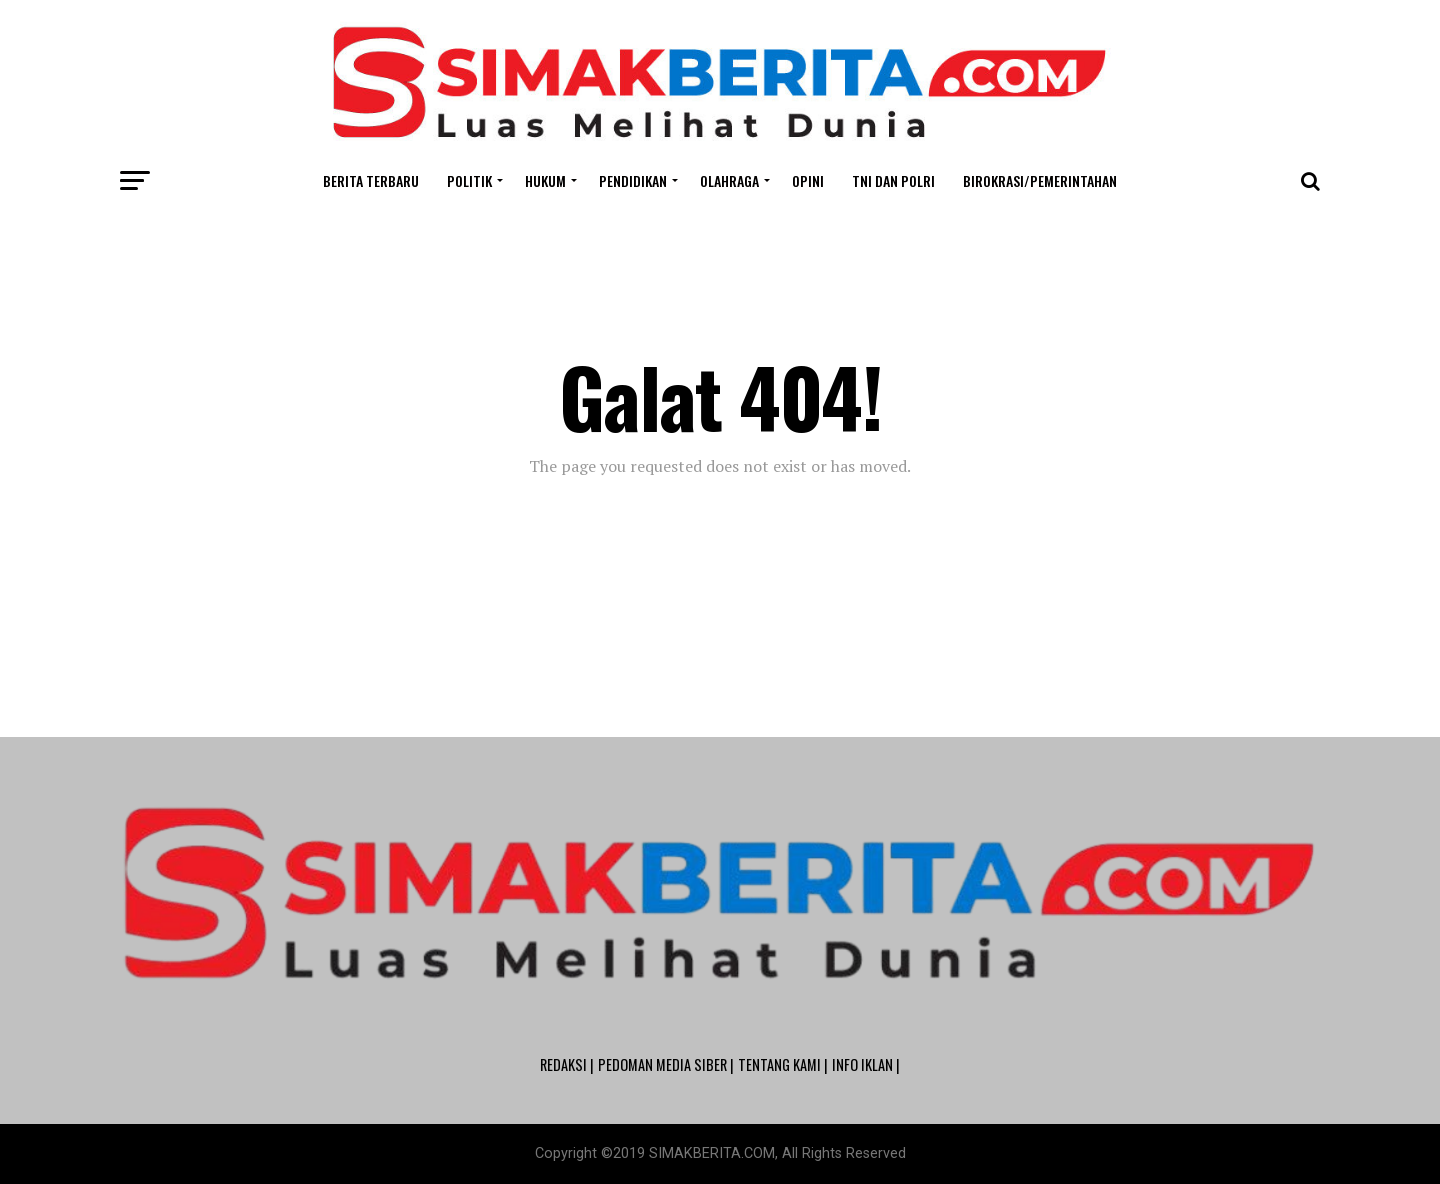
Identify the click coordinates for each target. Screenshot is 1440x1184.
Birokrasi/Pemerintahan (1040, 180)
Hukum (545, 180)
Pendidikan (633, 180)
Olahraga (729, 180)
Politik (469, 180)
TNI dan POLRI (893, 180)
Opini (808, 180)
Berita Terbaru (371, 180)
